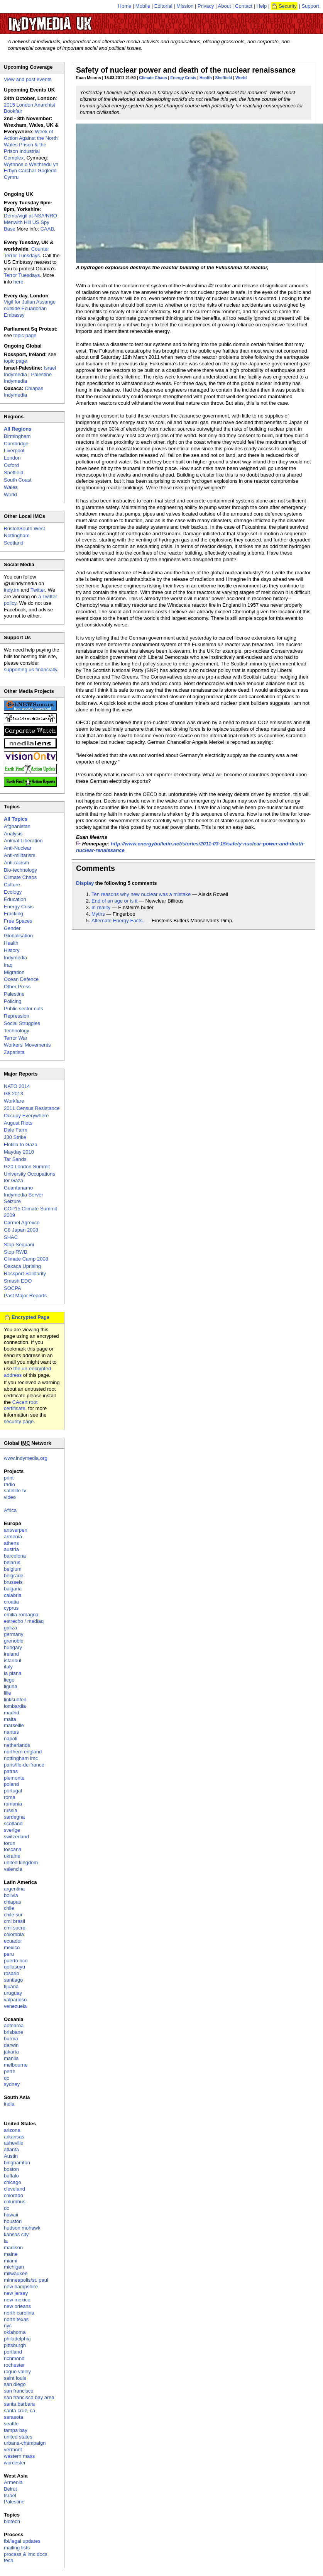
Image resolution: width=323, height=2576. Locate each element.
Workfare (14, 1101)
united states (18, 2437)
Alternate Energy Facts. (117, 920)
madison (13, 2247)
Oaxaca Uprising (22, 1266)
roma (9, 1797)
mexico (12, 1947)
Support (310, 6)
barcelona (15, 1556)
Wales (11, 487)
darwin (11, 2045)
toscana (13, 1849)
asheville (14, 2143)
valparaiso (15, 1999)
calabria (13, 1595)
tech (9, 2560)
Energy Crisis (183, 78)
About (224, 6)
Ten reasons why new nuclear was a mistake (141, 894)
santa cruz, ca (19, 2410)
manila (11, 2058)
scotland (13, 1823)
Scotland (14, 543)
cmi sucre (14, 1928)
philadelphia (17, 2339)
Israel (10, 2495)
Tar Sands (15, 1159)
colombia (14, 1934)
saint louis (15, 2378)
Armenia (13, 2482)
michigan (14, 2267)
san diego (14, 2384)
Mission (184, 6)
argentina (14, 1889)
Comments (95, 868)
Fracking (13, 913)
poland (11, 1784)
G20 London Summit (27, 1166)
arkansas (14, 2137)
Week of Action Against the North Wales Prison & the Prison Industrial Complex (30, 145)
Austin (11, 2156)
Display (85, 883)
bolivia (11, 1895)
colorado (13, 2195)
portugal (13, 1791)
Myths (98, 914)
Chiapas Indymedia (23, 391)
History (11, 950)
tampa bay (15, 2430)
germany (14, 1634)
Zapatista (14, 1052)
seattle (11, 2424)
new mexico (17, 2300)
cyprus (11, 1608)
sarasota (13, 2417)
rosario (11, 1973)
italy (8, 1667)
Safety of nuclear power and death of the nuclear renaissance (186, 70)
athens (11, 1543)
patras (11, 1771)
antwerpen (15, 1530)
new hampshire (21, 2286)
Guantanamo (18, 1188)
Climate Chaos (153, 78)
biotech (12, 2521)
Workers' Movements (27, 1045)
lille (7, 1693)
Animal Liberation (23, 840)
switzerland (16, 1837)
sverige (12, 1830)
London (12, 458)
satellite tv (15, 1490)
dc (6, 2208)
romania (13, 1804)
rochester (14, 2365)
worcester (14, 2463)
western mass (19, 2456)
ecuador (13, 1941)
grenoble (14, 1641)
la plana (13, 1673)
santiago (13, 1980)
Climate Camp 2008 (26, 1259)
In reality (100, 907)
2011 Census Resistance (32, 1108)
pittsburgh (15, 2345)
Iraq (8, 965)
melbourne (15, 2065)
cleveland (14, 2189)
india (9, 2104)
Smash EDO (18, 1281)
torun (9, 1843)
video (10, 1497)
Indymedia (15, 957)
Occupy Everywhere (26, 1115)
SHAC (11, 1237)
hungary (13, 1647)
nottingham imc (21, 1758)
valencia (13, 1869)
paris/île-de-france (24, 1765)
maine (10, 2254)
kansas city (16, 2234)
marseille (14, 1725)
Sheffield (223, 78)
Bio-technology (20, 870)
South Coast (18, 480)
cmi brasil (14, 1921)
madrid (11, 1713)
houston (13, 2221)
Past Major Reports (25, 1295)
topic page (25, 335)
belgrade (14, 1575)
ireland (11, 1654)
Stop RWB (15, 1252)
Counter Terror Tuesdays (26, 252)
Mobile (142, 6)
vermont (13, 2449)
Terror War (15, 1038)
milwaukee (15, 2273)
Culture (12, 885)
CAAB (47, 229)
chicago (12, 2182)
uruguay (13, 1993)
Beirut (10, 2489)
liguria (10, 1686)
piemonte (14, 1778)
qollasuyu (14, 1967)
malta (10, 1719)
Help (262, 6)
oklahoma (14, 2332)
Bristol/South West (24, 528)
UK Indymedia (73, 20)
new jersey (16, 2293)
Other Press (17, 986)
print (9, 1478)
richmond (14, 2358)
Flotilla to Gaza (20, 1144)
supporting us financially (30, 669)
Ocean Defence (21, 979)
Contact (243, 6)
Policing (13, 1001)
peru (9, 1954)
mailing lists (17, 2548)
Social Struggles (22, 1023)
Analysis (13, 834)
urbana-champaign (25, 2443)
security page (19, 1421)
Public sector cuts (23, 1008)
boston (11, 2169)
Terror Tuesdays (22, 275)
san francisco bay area (29, 2397)
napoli (10, 1738)
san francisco (19, 2391)
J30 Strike (15, 1137)
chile (9, 1908)
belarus (12, 1562)
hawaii (11, 2215)
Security (288, 6)
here (19, 282)
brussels (13, 1582)
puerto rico (15, 1960)
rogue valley (17, 2371)
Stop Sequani (19, 1244)
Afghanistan (17, 826)
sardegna (14, 1817)
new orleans (17, 2306)
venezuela (15, 2006)
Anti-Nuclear (18, 848)
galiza (10, 1628)
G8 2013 (13, 1093)
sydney (12, 2084)
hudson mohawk (22, 2228)
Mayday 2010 (19, 1152)
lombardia (15, 1706)
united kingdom (21, 1862)
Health (206, 78)
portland (13, 2352)
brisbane (13, 2032)
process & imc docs (25, 2554)
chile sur (13, 1915)
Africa (10, 1510)
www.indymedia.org (25, 1458)
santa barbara (19, 2404)
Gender (12, 928)
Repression (16, 1016)
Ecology (13, 892)
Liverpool (14, 450)
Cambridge (16, 443)
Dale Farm (15, 1130)
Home (125, 6)
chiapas (12, 1902)
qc (6, 2078)
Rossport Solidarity (25, 1273)
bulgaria (13, 1589)
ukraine (12, 1856)
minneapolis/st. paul (26, 2280)
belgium (13, 1569)
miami (10, 2261)
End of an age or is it (114, 901)
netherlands (17, 1745)
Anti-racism (16, 862)
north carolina (19, 2313)
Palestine (14, 994)
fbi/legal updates (22, 2541)
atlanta (11, 2149)
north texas (16, 2319)
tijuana (11, 1986)
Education (15, 899)
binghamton (17, 2162)
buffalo (11, 2176)
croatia (11, 1602)
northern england (23, 1752)
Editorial (163, 6)
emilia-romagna (21, 1614)
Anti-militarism (20, 855)
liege (9, 1680)
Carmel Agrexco (21, 1222)
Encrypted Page (30, 1317)
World (241, 78)
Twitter (37, 590)
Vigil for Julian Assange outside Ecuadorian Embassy (30, 308)
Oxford (11, 465)
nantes (11, 1732)
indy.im (11, 590)
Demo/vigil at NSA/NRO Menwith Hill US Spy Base (30, 222)
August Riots (18, 1123)
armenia (13, 1536)
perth (9, 2071)
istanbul (12, 1660)
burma (11, 2038)
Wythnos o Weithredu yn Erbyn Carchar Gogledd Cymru (31, 170)
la (6, 2241)
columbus (14, 2201)
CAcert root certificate (20, 1405)
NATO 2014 (17, 1086)
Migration (14, 972)
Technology (16, 1030)
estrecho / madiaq (24, 1621)
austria (11, 1549)
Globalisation (18, 935)
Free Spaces (18, 921)
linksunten (15, 1699)
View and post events (27, 79)
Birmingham (17, 436)
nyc (8, 2325)
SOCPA (12, 1288)
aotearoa (14, 2025)
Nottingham (16, 535)
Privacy (206, 6)
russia (10, 1810)
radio (9, 1484)
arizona (12, 2130)
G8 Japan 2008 (21, 1230)
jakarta (11, 2052)
